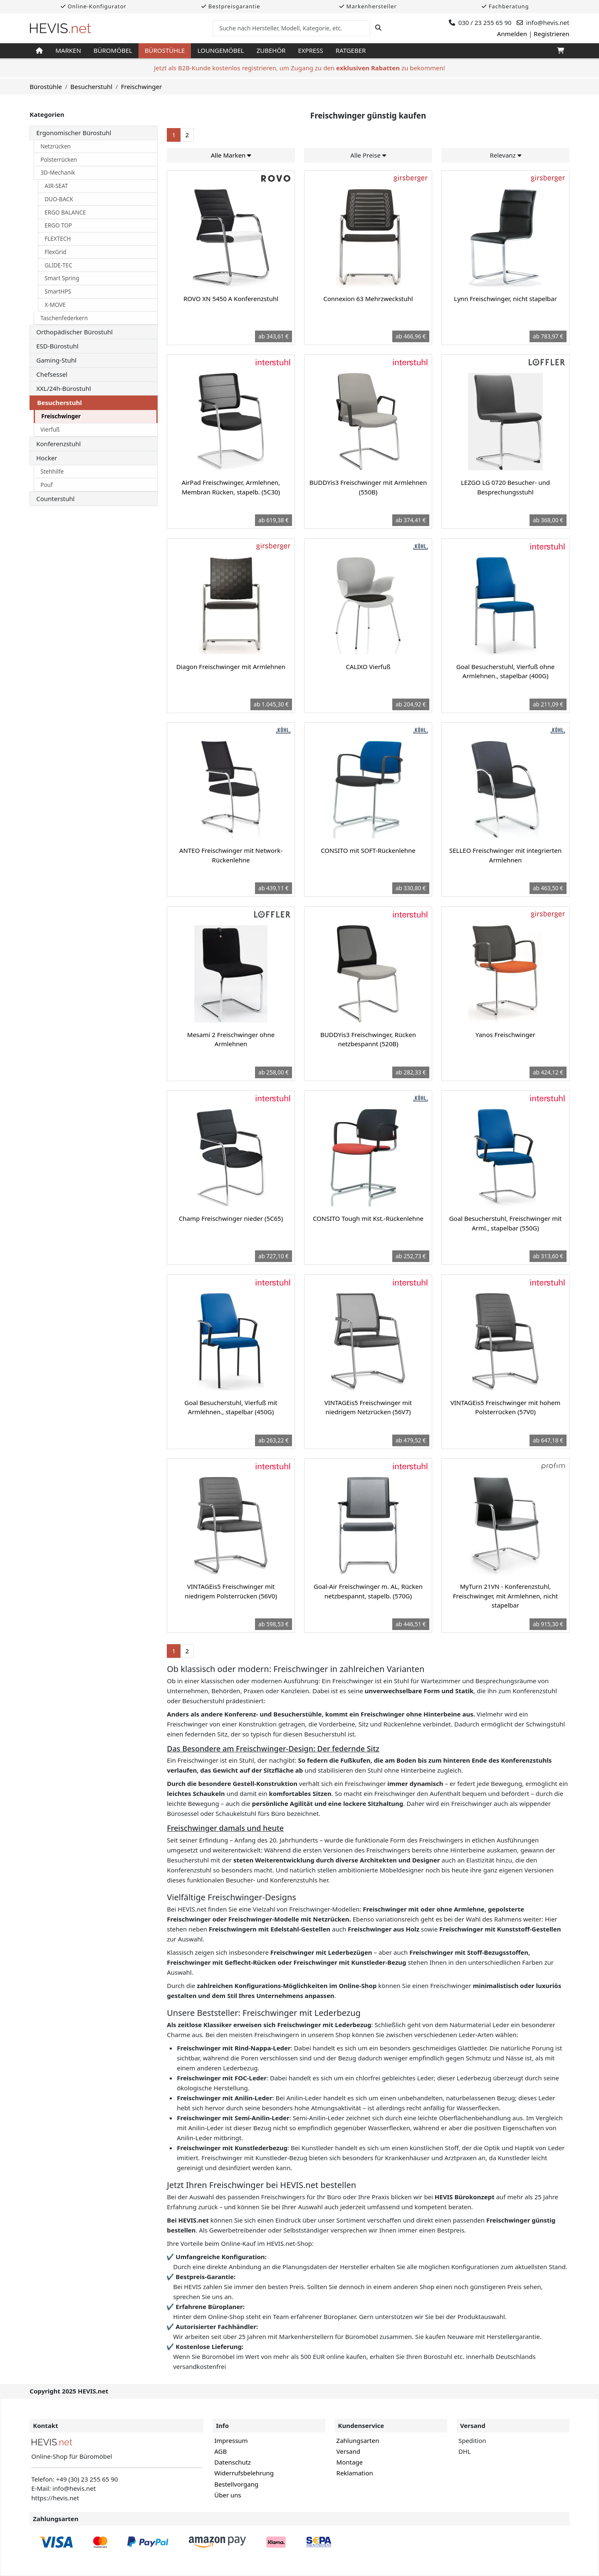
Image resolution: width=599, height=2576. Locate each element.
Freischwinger (61, 416)
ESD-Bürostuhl (57, 346)
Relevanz (505, 155)
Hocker (46, 458)
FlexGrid (55, 252)
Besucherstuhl (59, 402)
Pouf (46, 485)
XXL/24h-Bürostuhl (63, 388)
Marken (68, 50)
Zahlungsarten (358, 2440)
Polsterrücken (58, 159)
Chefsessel (51, 374)
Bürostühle (165, 50)
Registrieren (551, 34)
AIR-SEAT (56, 186)
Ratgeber (351, 50)
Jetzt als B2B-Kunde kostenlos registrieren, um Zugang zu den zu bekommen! (299, 68)
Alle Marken (231, 155)
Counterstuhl (55, 498)
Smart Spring (62, 278)
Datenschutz (232, 2462)
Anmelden (512, 34)
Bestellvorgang (236, 2484)
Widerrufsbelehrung (244, 2473)
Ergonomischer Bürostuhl (73, 132)
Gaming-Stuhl (56, 360)
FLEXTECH (58, 238)
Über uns (227, 2495)
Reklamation (355, 2473)
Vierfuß (49, 429)
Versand (348, 2451)
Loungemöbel (220, 50)
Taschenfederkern (64, 318)
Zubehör (271, 50)
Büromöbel (113, 50)
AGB (220, 2451)
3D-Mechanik (57, 172)
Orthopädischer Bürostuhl (74, 332)
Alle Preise (368, 155)
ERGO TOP (58, 225)
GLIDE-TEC (58, 265)
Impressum (231, 2440)
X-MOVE (55, 305)
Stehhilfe (52, 471)
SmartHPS (58, 291)
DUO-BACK (59, 199)
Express (310, 50)
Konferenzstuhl (58, 444)
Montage (350, 2462)
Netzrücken (55, 146)
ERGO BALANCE (65, 212)
